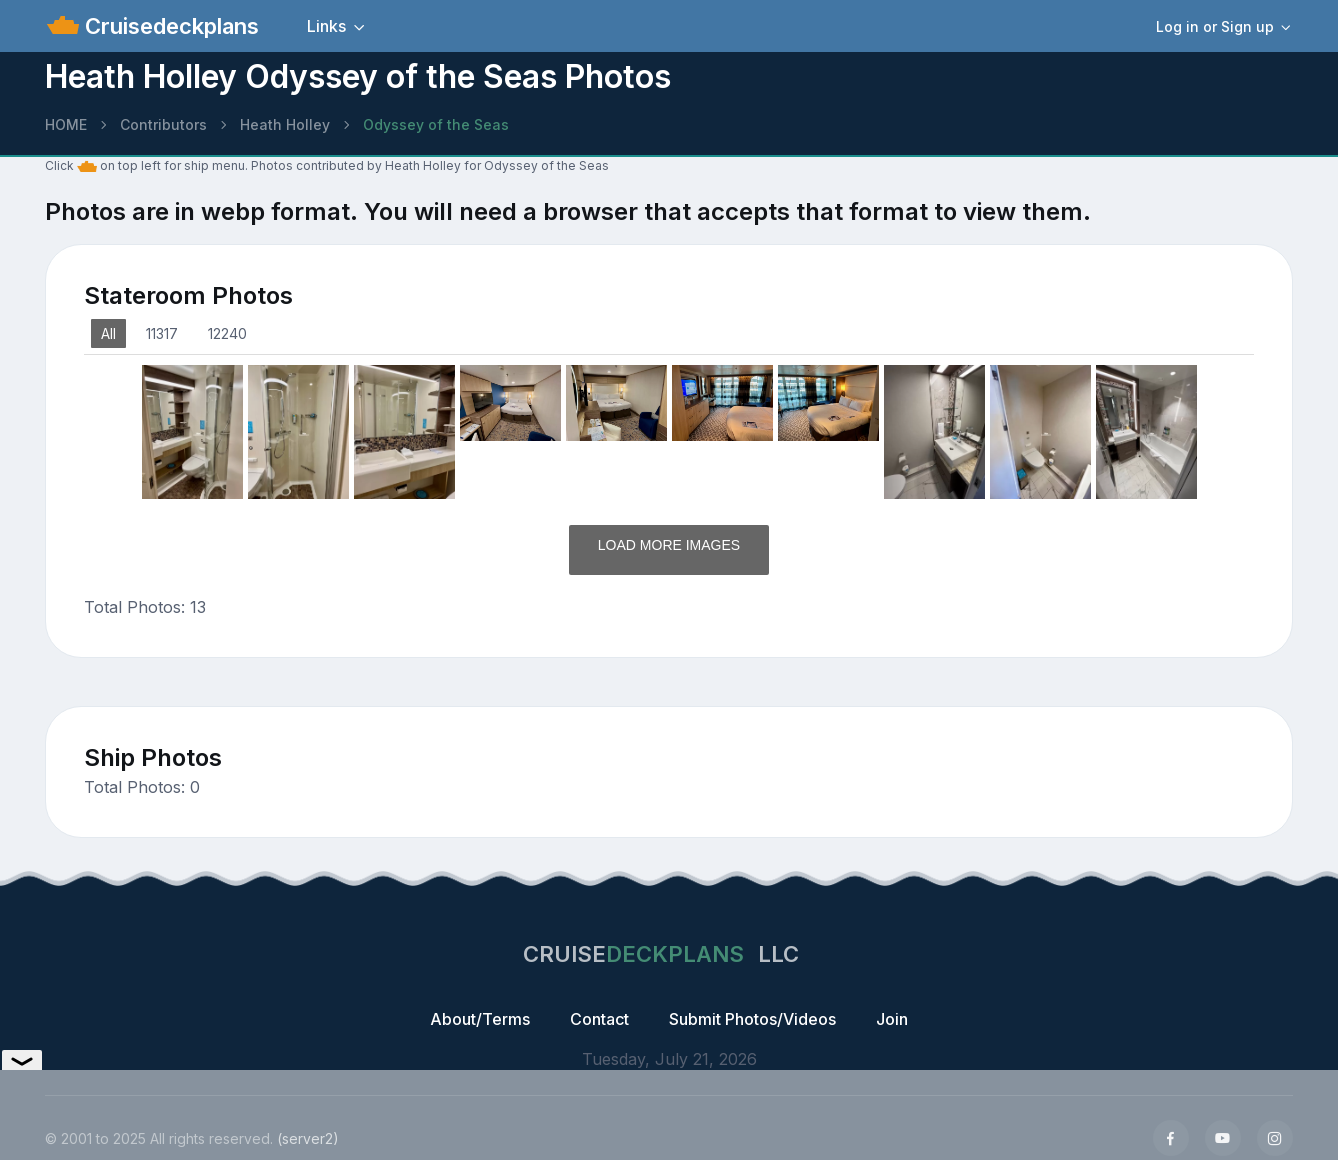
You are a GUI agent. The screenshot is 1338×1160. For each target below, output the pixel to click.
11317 (162, 333)
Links (326, 26)
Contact (599, 1019)
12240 (227, 333)
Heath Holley (285, 124)
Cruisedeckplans (169, 26)
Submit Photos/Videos (752, 1019)
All (108, 333)
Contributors (163, 124)
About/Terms (480, 1019)
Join (892, 1019)
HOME (66, 124)
